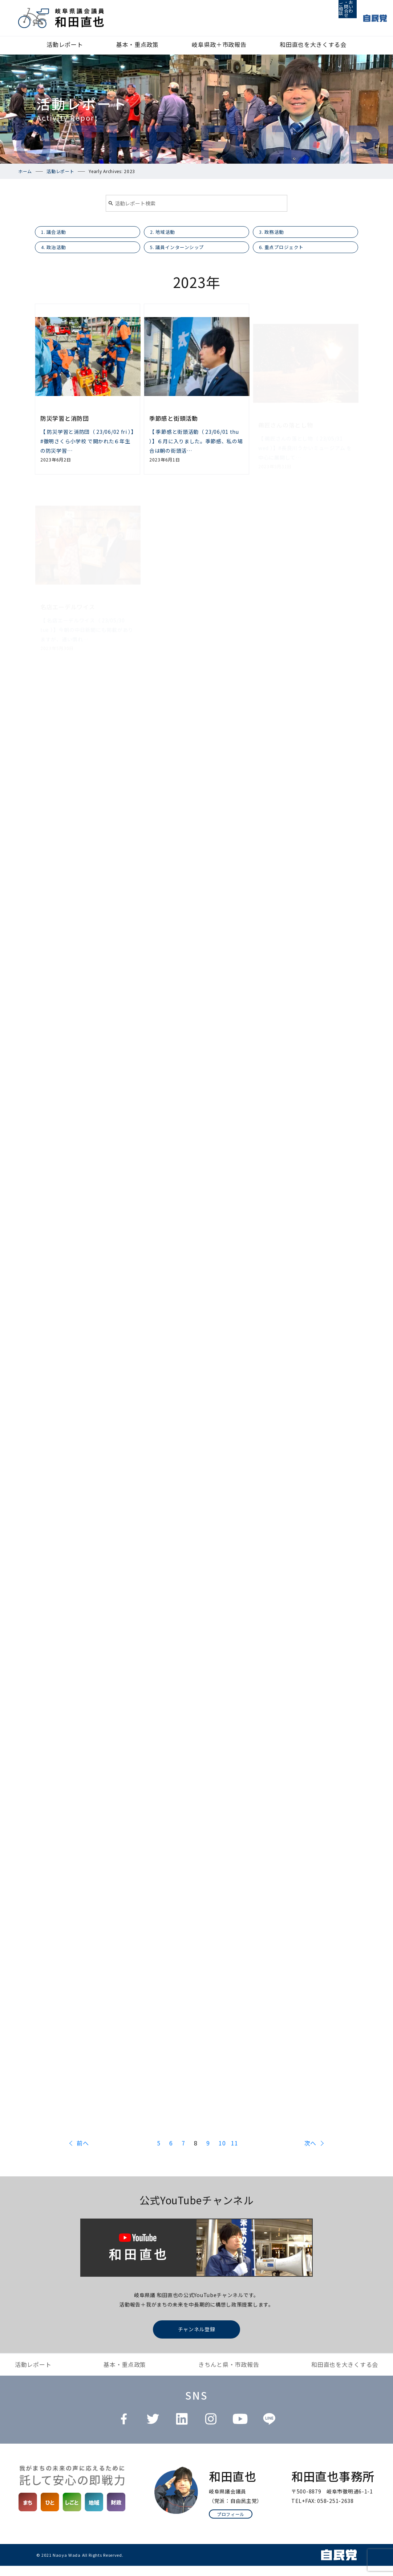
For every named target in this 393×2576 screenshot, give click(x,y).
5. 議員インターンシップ (186, 255)
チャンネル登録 (196, 2339)
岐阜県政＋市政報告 (219, 44)
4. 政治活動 (59, 255)
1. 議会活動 (59, 234)
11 (233, 2153)
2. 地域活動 (168, 234)
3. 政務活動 (277, 234)
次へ (310, 2153)
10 (221, 2153)
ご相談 (313, 18)
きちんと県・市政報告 (228, 2374)
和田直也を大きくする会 (313, 44)
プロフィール (230, 2524)
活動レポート (64, 44)
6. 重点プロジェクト (289, 255)
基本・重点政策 (137, 44)
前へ (83, 2153)
